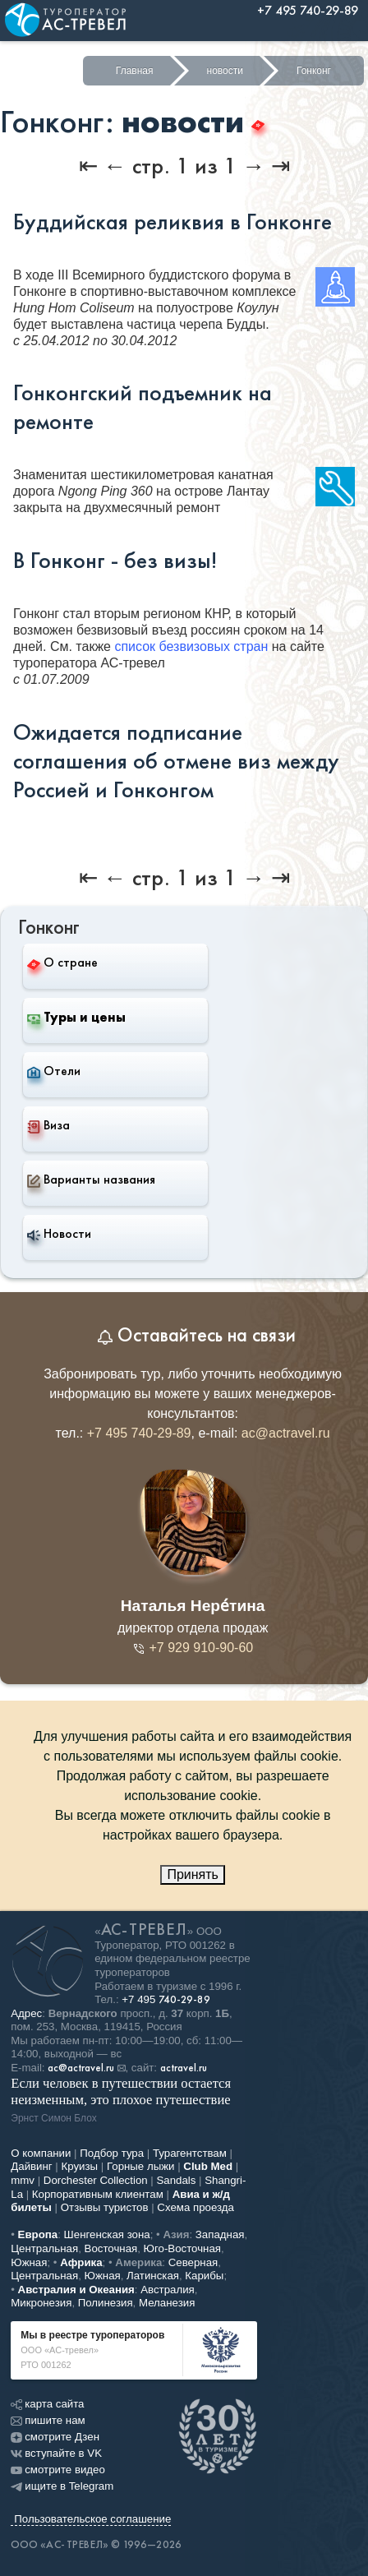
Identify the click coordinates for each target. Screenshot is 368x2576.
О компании (41, 2153)
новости (225, 70)
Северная (193, 2262)
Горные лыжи (141, 2166)
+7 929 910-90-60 (192, 1648)
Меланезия (167, 2303)
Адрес (26, 2013)
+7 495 (166, 1999)
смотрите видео (58, 2469)
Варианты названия (91, 1179)
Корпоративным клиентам (97, 2194)
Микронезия (41, 2303)
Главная (135, 70)
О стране (62, 962)
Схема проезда (195, 2207)
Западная (220, 2234)
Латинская (152, 2275)
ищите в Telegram (62, 2486)
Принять (192, 1874)
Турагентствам (190, 2153)
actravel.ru (183, 2068)
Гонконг (314, 70)
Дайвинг (31, 2166)
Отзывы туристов (105, 2207)
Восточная (111, 2248)
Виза (48, 1125)
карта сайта (47, 2404)
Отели (53, 1071)
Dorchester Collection (96, 2180)
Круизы (80, 2166)
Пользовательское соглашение (92, 2519)
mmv (22, 2180)
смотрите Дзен (55, 2437)
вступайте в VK (56, 2453)
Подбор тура (112, 2153)
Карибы (204, 2275)
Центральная (44, 2248)
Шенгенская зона (107, 2234)
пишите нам (48, 2420)
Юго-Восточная (182, 2248)
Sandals (176, 2180)
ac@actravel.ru (286, 1433)
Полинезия (105, 2303)
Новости (59, 1234)
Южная (29, 2262)
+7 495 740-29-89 (139, 1433)
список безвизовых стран (191, 646)
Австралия (167, 2289)
